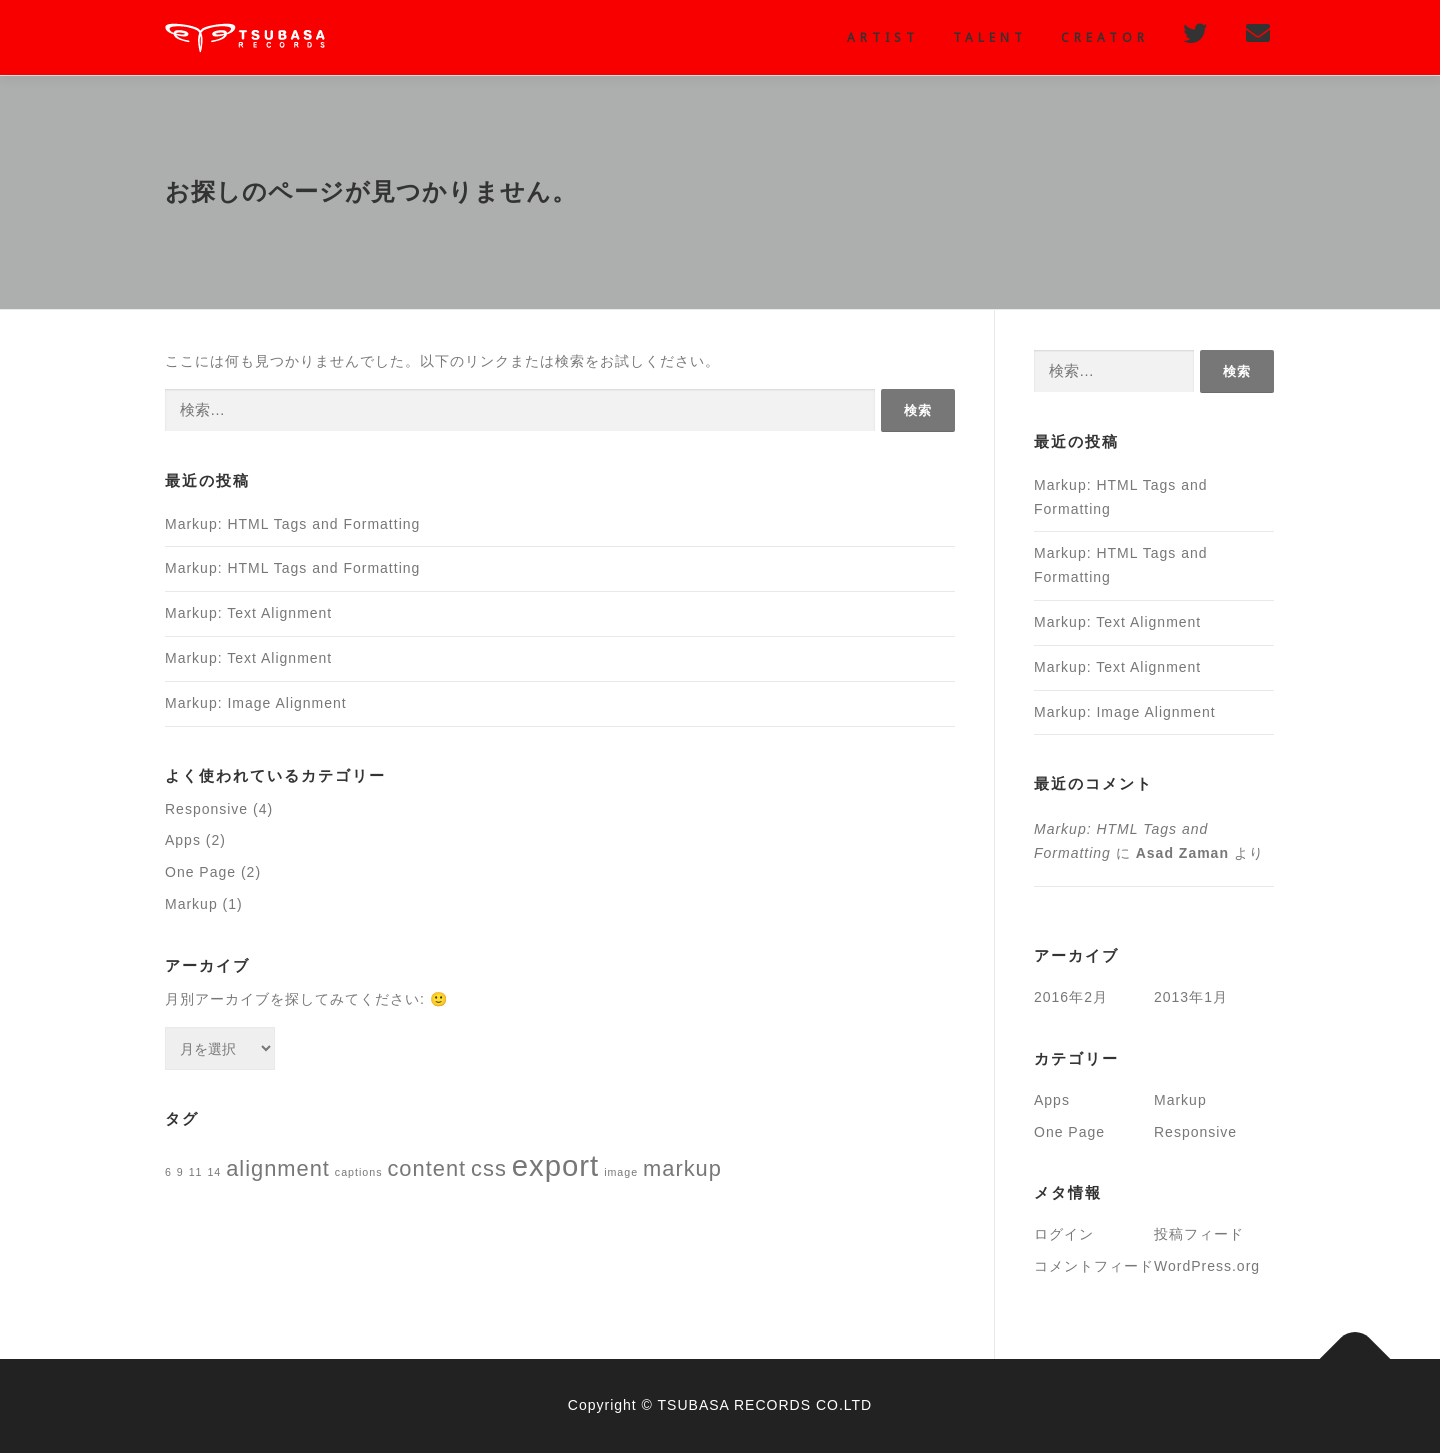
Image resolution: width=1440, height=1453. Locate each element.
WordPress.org (1207, 1266)
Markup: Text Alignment (248, 613)
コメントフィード (1094, 1266)
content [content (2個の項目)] (426, 1168)
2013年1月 (1191, 997)
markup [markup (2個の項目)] (682, 1168)
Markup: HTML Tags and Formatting (292, 524)
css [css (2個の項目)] (489, 1168)
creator (1105, 37)
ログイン (1064, 1234)
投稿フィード (1199, 1234)
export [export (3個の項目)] (556, 1165)
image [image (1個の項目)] (621, 1172)
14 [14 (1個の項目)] (214, 1172)
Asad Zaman (1182, 853)
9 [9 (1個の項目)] (180, 1172)
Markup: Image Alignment (256, 703)
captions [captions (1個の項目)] (359, 1172)
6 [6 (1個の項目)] (168, 1172)
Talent (990, 37)
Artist (883, 37)
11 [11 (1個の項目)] (196, 1172)
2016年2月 (1071, 997)
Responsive (206, 809)
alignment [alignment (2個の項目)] (278, 1168)
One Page (200, 872)
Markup (191, 904)
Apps (183, 840)
